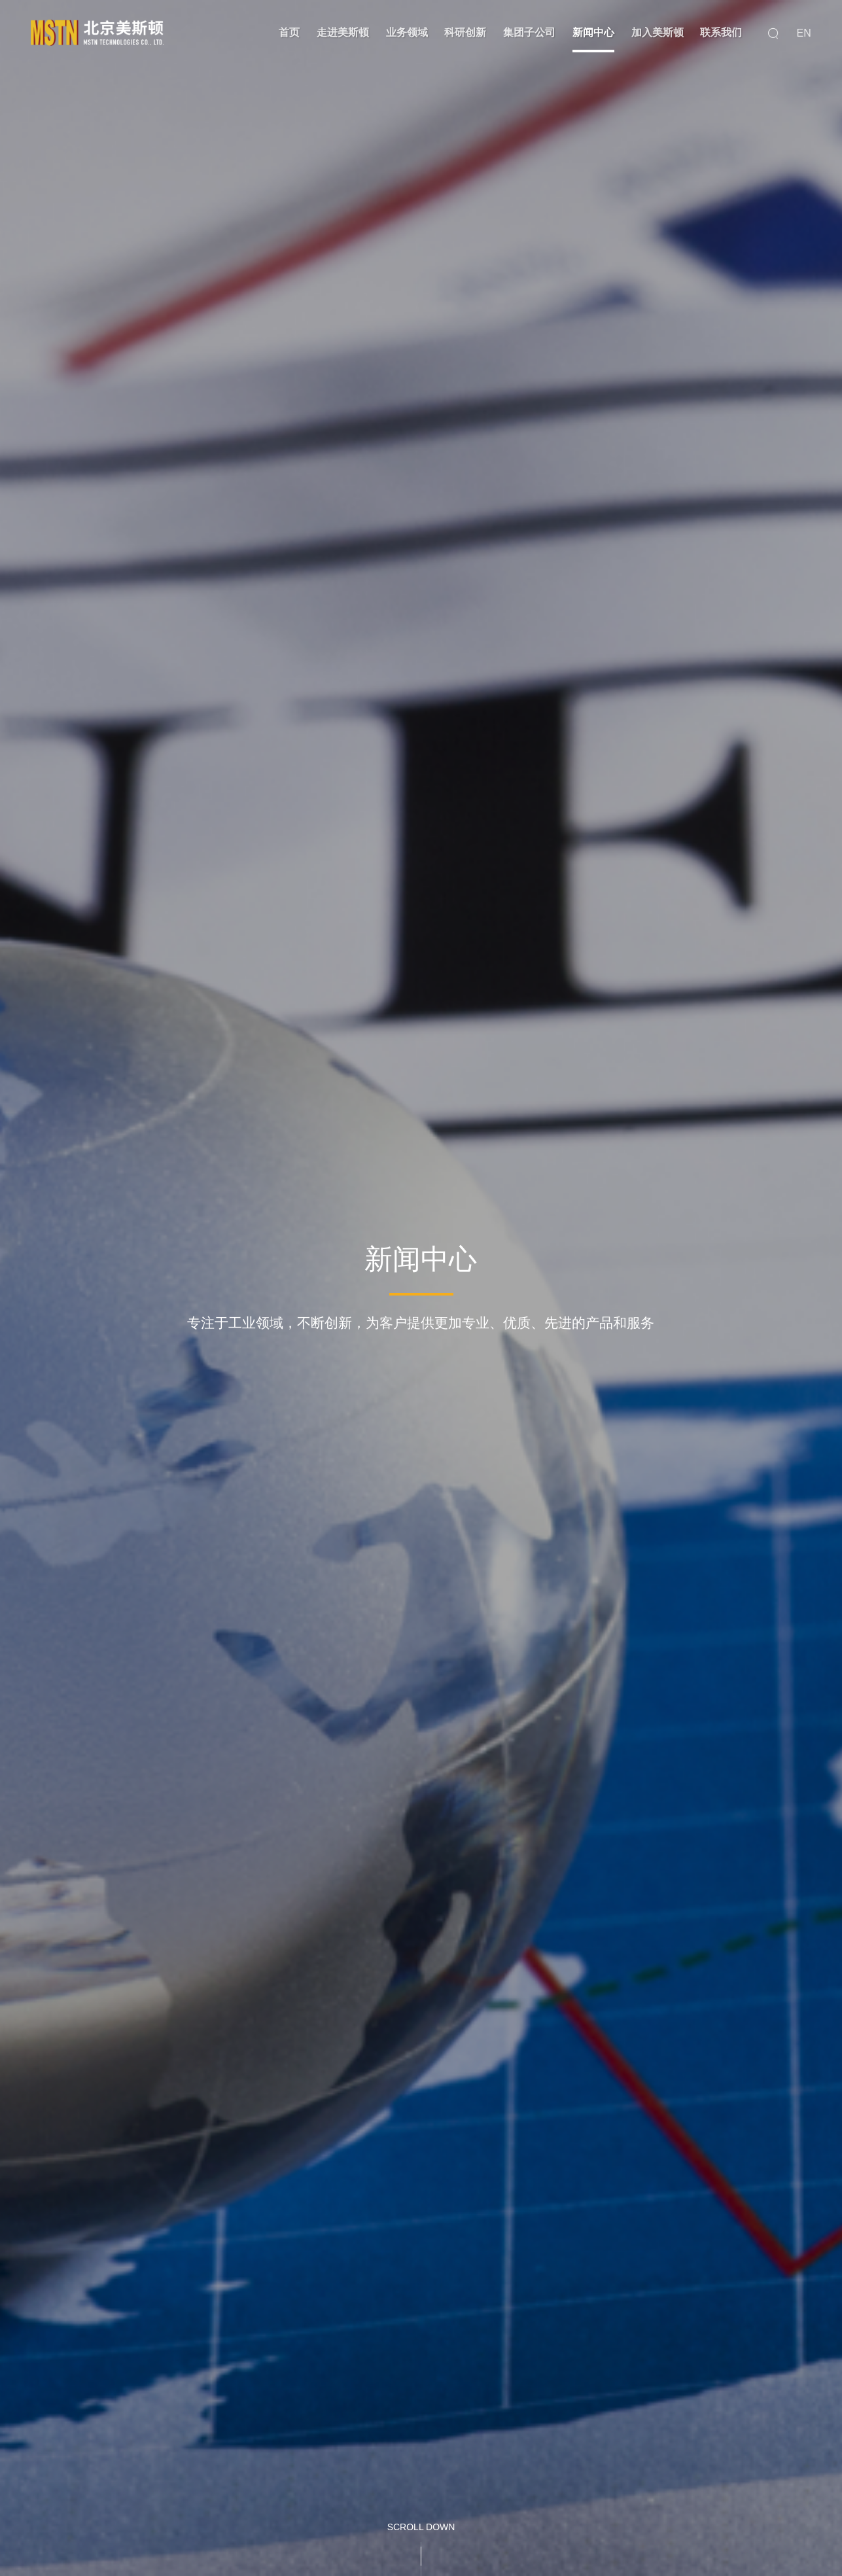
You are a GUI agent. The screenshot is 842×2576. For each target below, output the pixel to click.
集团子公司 (529, 32)
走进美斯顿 (343, 32)
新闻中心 (593, 32)
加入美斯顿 (657, 32)
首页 (289, 32)
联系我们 (721, 32)
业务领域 (407, 32)
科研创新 (465, 32)
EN (804, 33)
